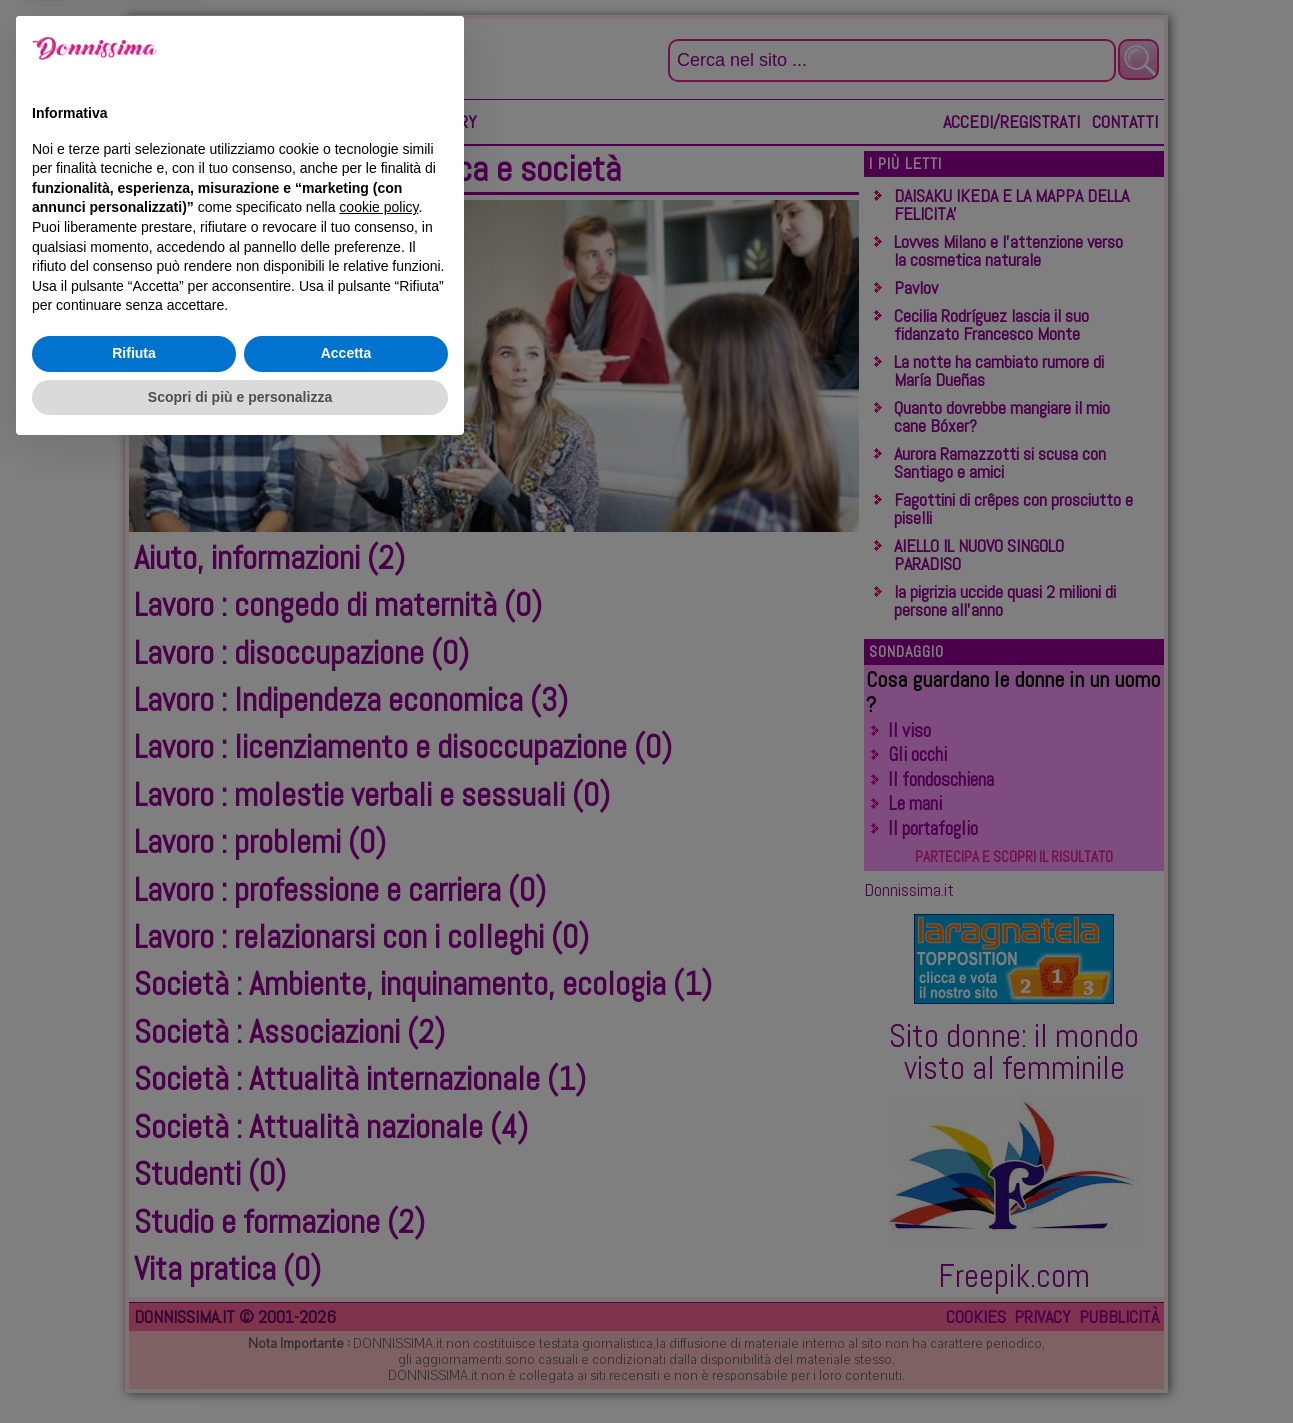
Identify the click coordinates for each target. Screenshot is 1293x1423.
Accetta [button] (346, 1325)
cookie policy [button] (378, 1179)
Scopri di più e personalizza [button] (240, 1368)
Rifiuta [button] (134, 1325)
